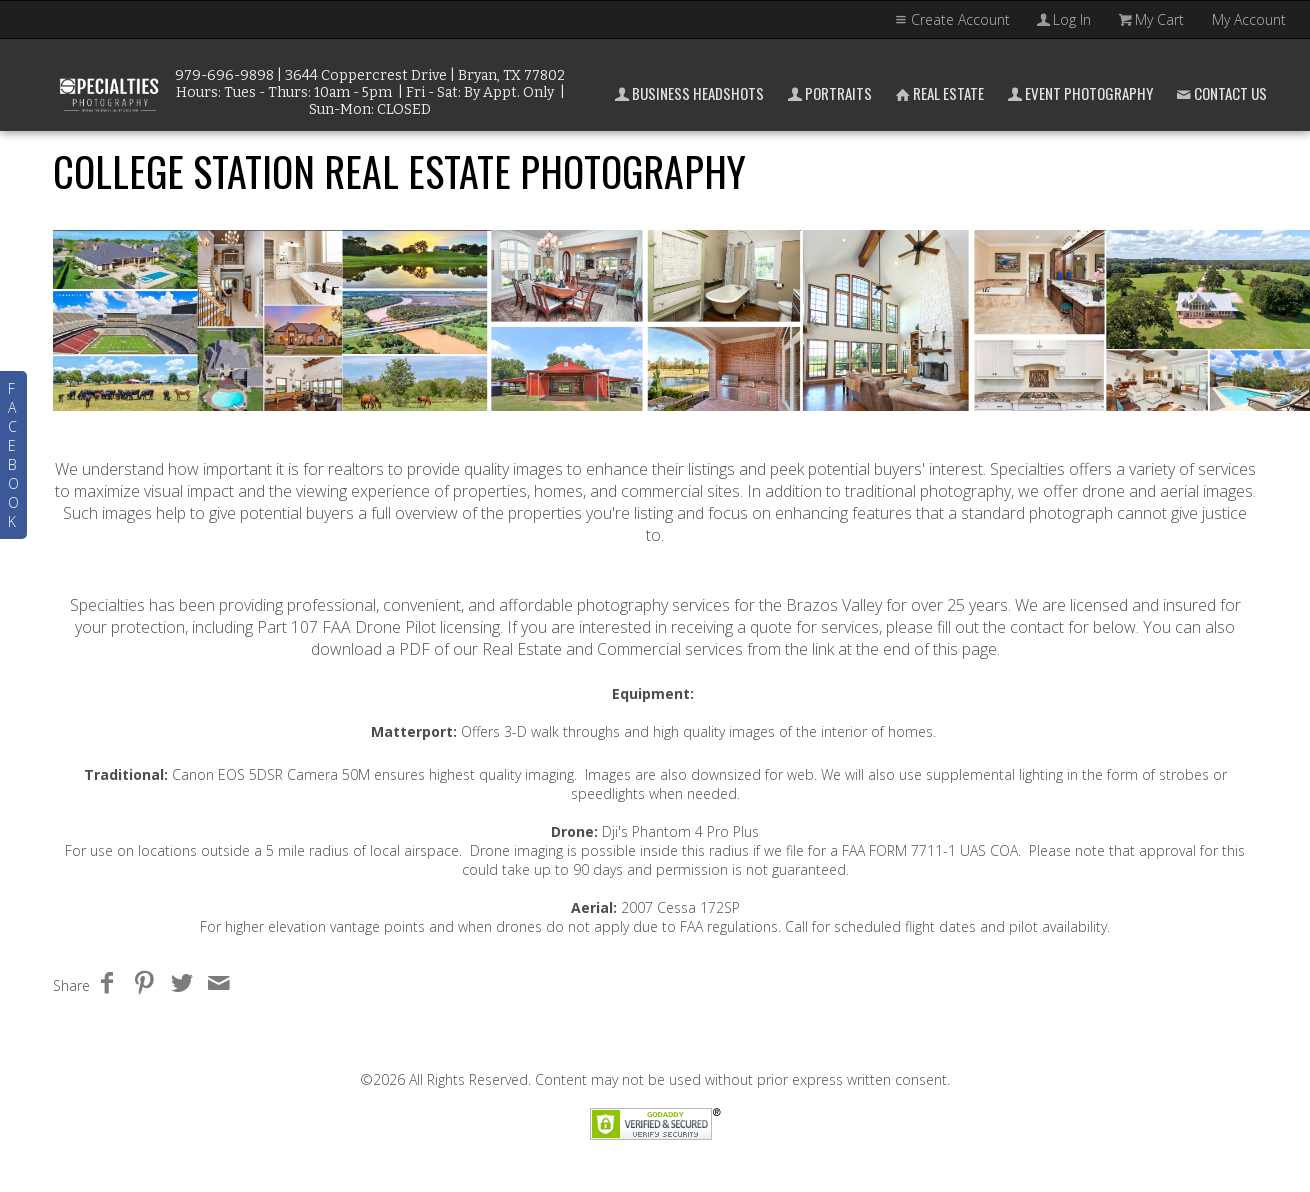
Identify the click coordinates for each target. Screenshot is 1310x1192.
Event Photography (1078, 93)
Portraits (828, 93)
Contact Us (1220, 93)
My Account (1249, 19)
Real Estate (938, 93)
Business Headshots (687, 93)
